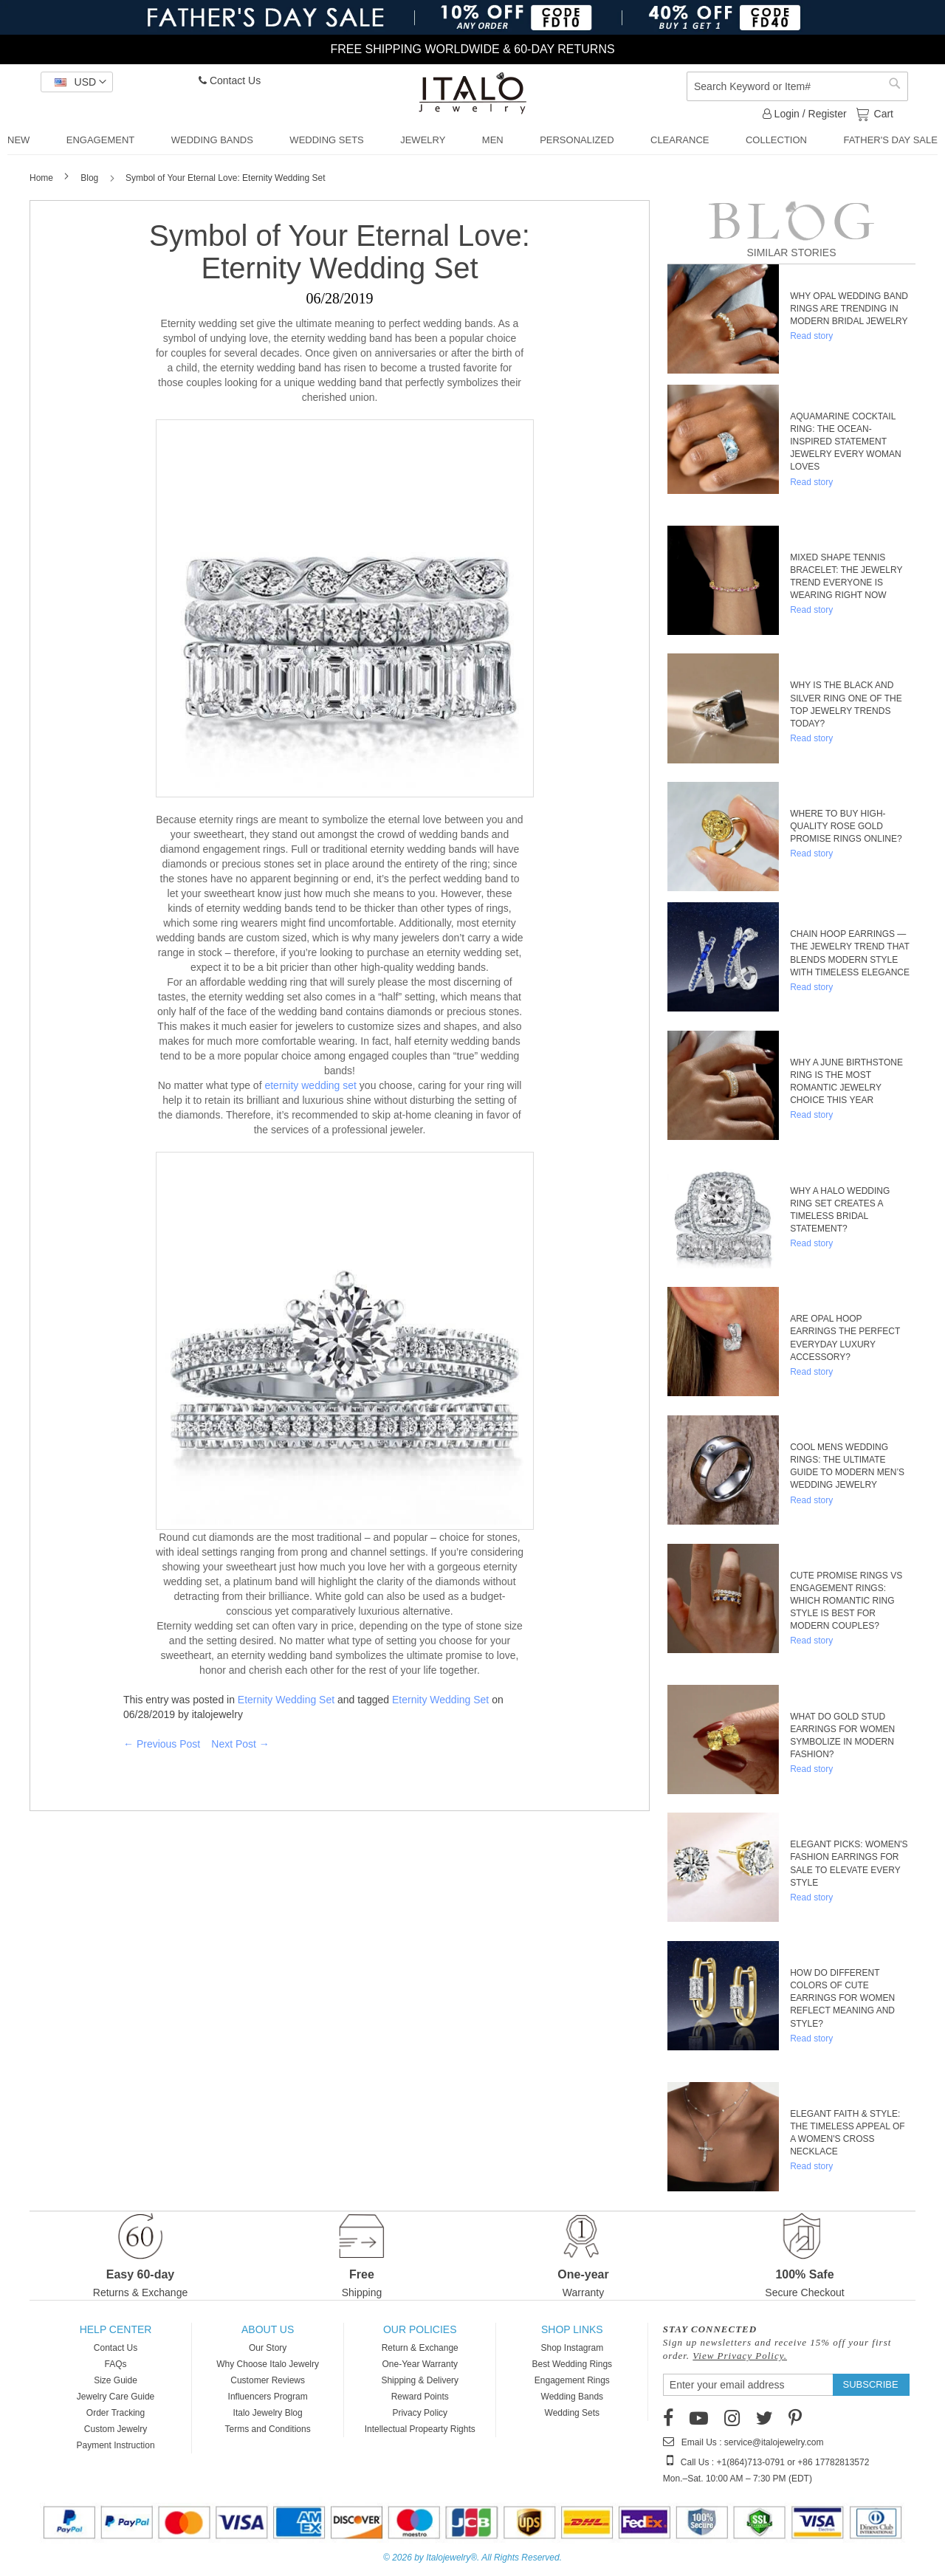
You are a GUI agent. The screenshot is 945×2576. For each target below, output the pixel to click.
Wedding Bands (572, 2396)
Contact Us (230, 80)
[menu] (472, 140)
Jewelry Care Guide (115, 2396)
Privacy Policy (419, 2413)
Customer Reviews (267, 2380)
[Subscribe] (871, 2385)
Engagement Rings (572, 2380)
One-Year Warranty (420, 2364)
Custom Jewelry (115, 2429)
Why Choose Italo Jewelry (267, 2364)
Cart (882, 113)
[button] (77, 82)
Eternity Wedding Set (286, 1700)
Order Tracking (115, 2413)
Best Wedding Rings (572, 2364)
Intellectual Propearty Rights (420, 2429)
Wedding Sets (572, 2413)
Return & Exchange (420, 2348)
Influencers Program (268, 2396)
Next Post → (240, 1744)
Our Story (267, 2348)
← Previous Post (161, 1744)
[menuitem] (18, 140)
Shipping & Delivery (419, 2380)
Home (42, 178)
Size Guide (115, 2380)
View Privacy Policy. (740, 2355)
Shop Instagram (571, 2348)
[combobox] (797, 86)
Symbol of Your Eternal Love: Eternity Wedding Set (339, 251)
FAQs (116, 2364)
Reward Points (420, 2396)
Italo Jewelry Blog (268, 2413)
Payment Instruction (116, 2445)
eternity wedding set (310, 1085)
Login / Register (805, 114)
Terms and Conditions (268, 2429)
